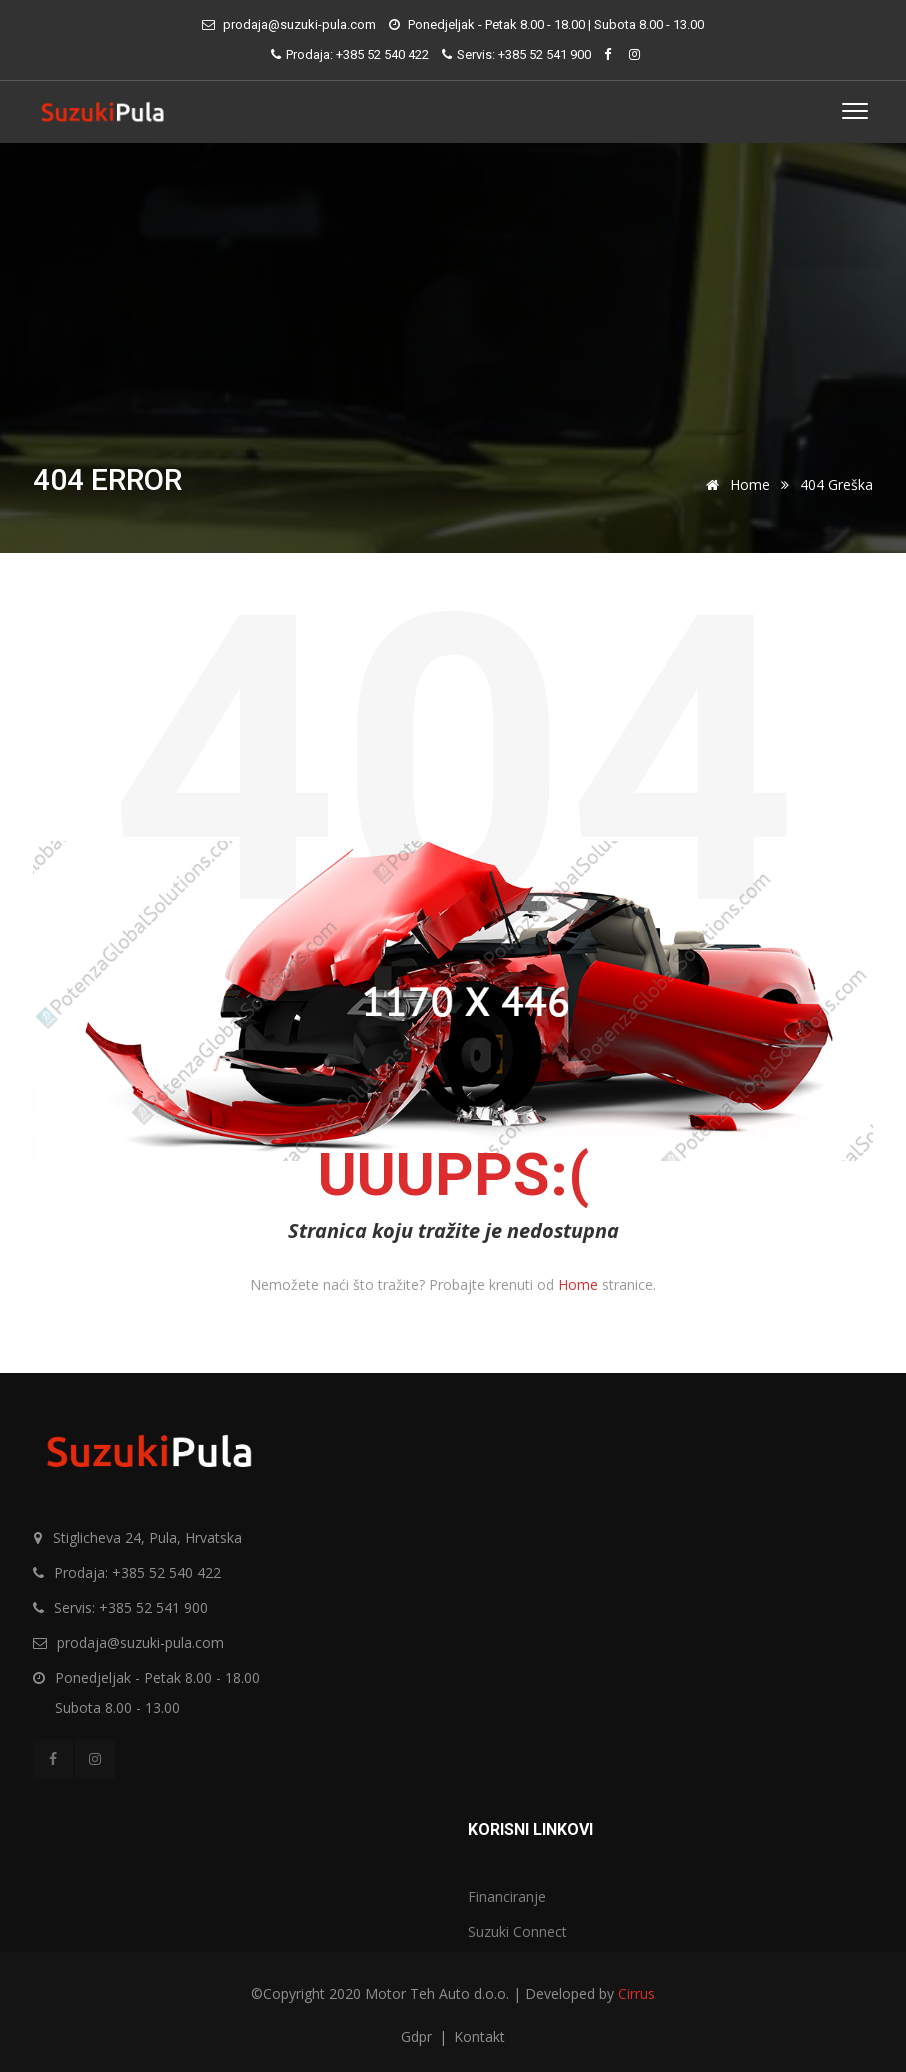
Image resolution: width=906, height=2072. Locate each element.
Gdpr (418, 2036)
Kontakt (479, 2036)
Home (734, 484)
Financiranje (507, 1896)
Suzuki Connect (517, 1931)
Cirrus (636, 1993)
